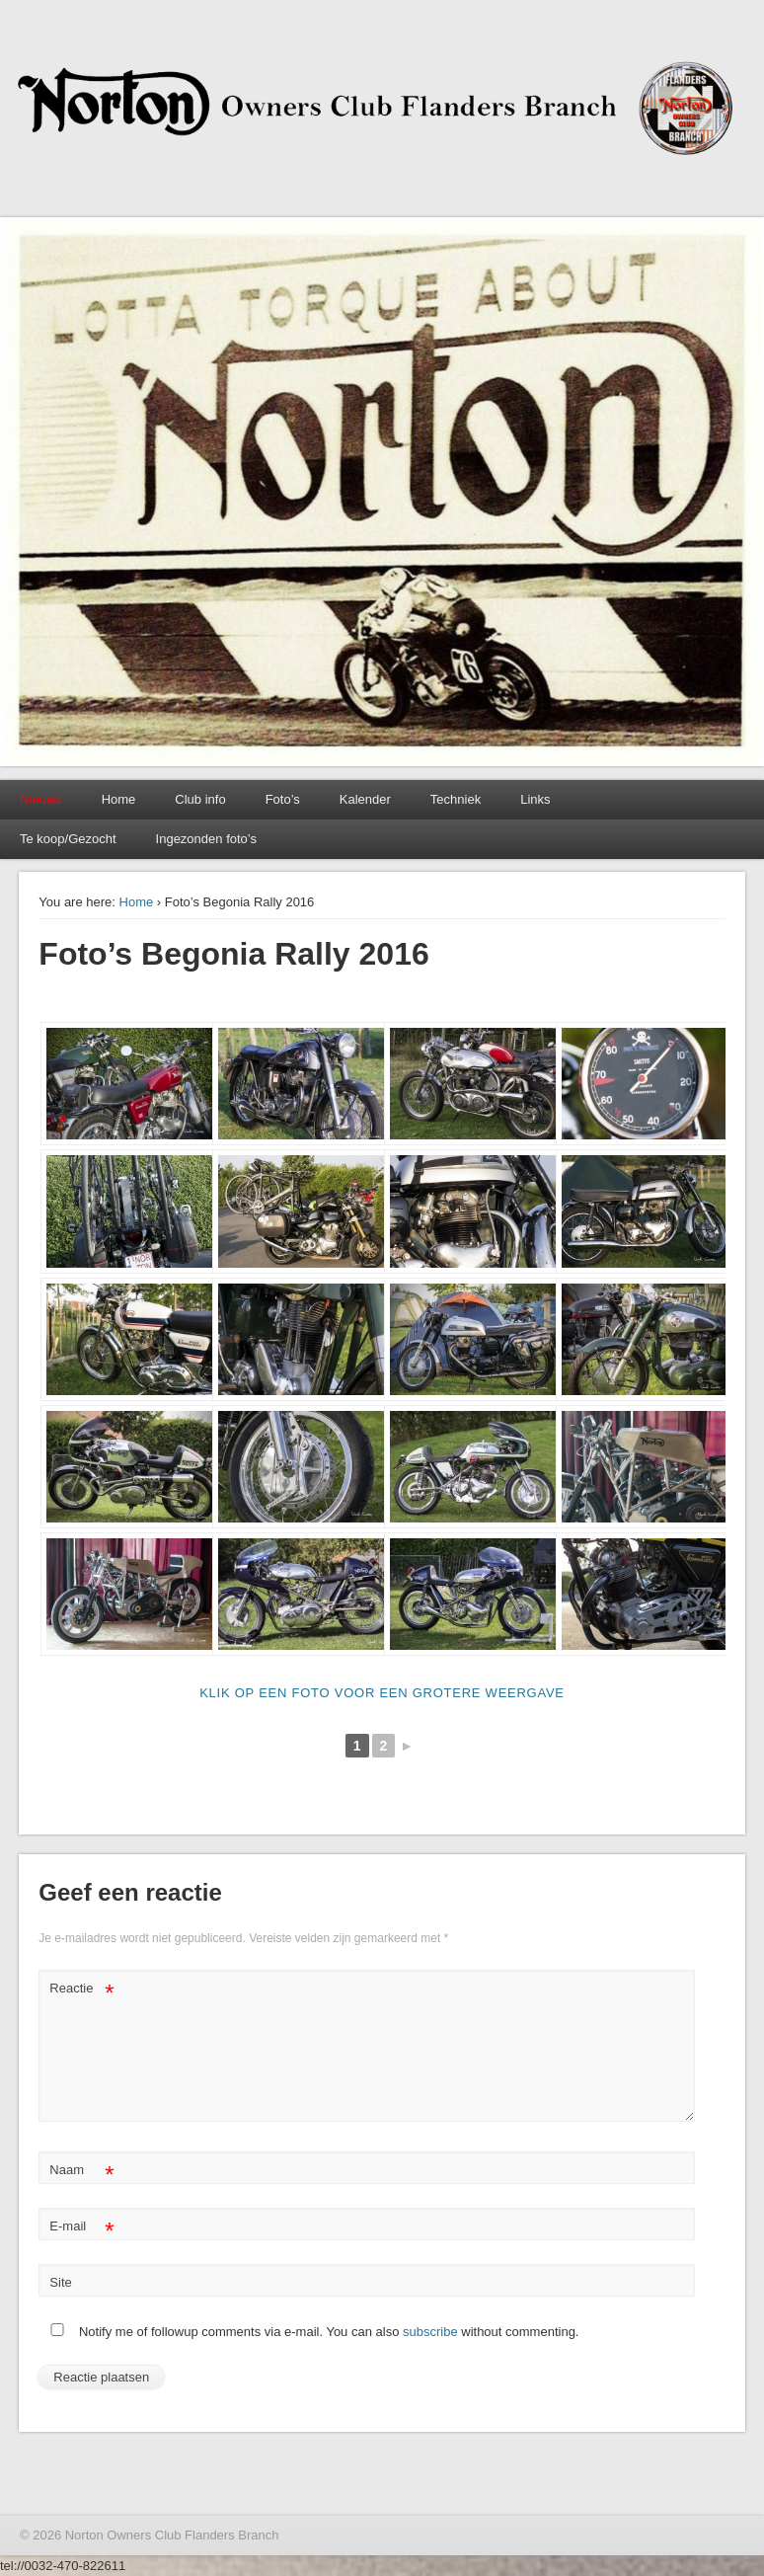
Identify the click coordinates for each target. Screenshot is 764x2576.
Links (535, 799)
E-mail (81, 2227)
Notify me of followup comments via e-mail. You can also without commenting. (310, 2331)
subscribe (430, 2331)
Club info (200, 799)
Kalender (365, 799)
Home (119, 799)
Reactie (81, 1989)
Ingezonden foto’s (206, 838)
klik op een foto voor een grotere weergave (382, 1692)
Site (60, 2282)
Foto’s (283, 799)
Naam (81, 2170)
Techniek (455, 799)
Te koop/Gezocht (68, 838)
